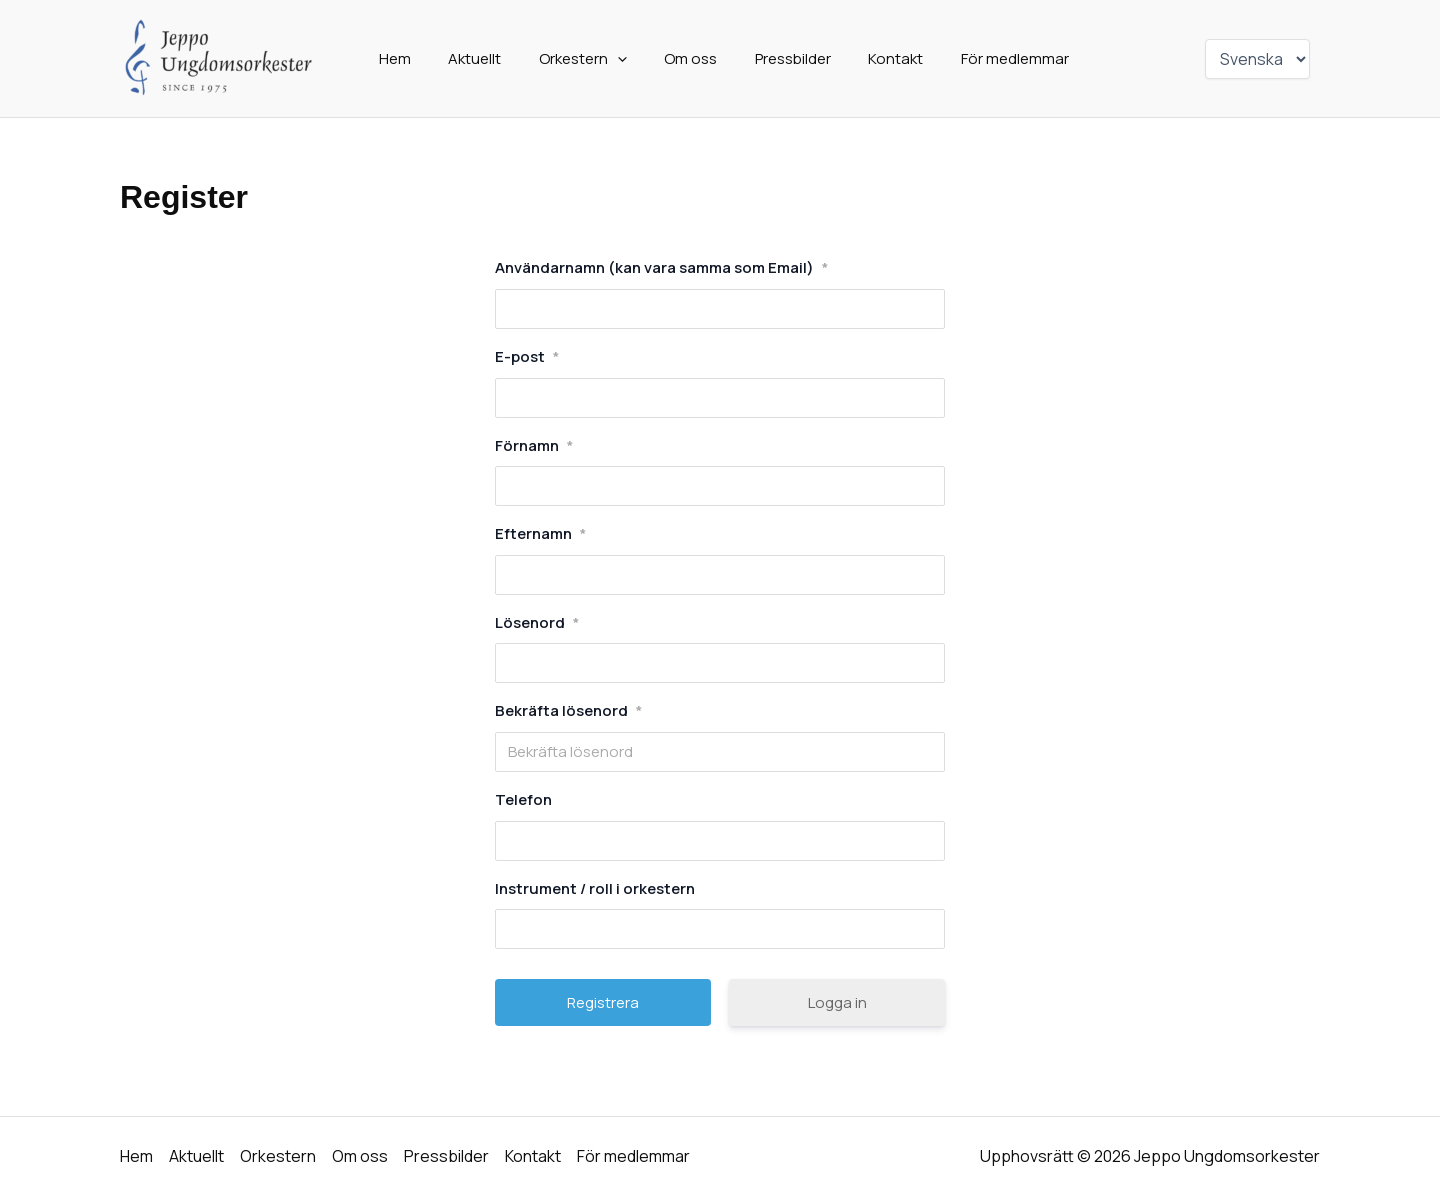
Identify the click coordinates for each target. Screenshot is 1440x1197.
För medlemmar (989, 58)
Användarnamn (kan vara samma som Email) (661, 267)
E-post (527, 356)
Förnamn (534, 445)
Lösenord (537, 622)
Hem (414, 58)
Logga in (837, 1002)
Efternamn (540, 533)
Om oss (687, 58)
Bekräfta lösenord (568, 710)
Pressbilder (782, 58)
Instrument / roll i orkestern (595, 888)
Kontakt (877, 58)
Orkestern (587, 59)
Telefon (523, 799)
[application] (621, 59)
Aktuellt (486, 58)
